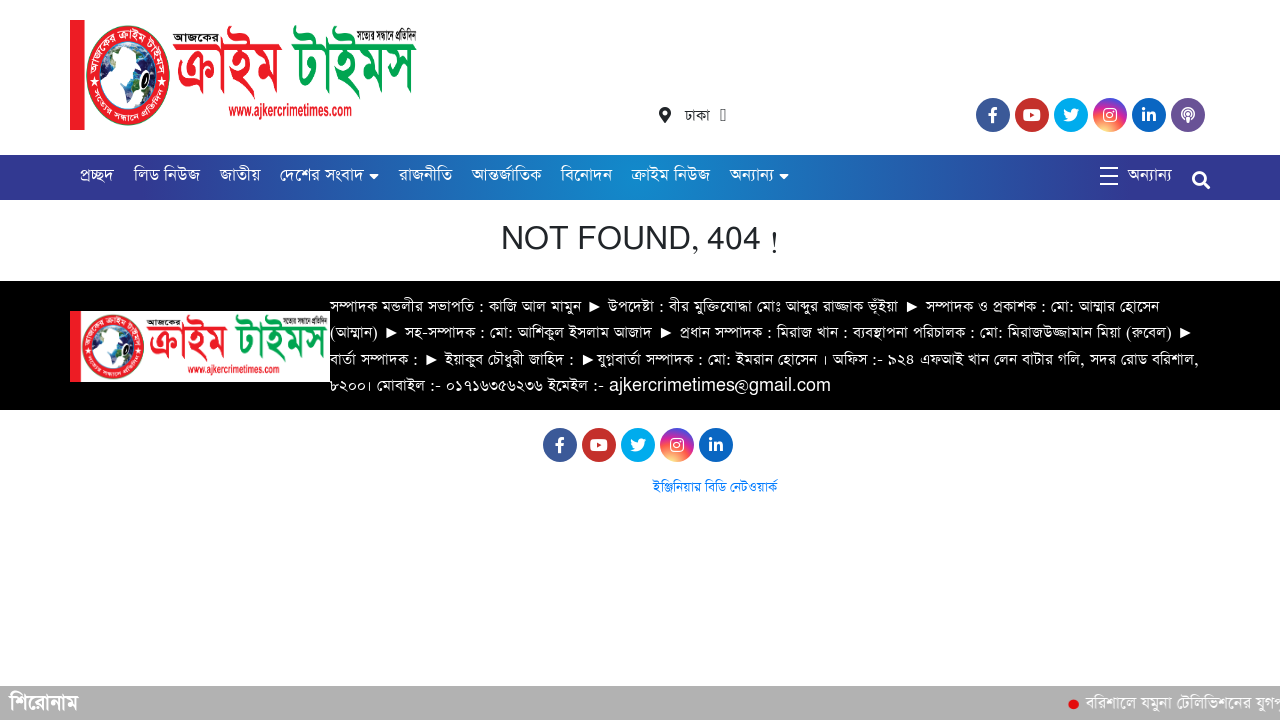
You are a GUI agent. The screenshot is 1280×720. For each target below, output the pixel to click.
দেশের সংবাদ (322, 175)
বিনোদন (586, 175)
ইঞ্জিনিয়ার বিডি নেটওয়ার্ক (715, 487)
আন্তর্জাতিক (506, 175)
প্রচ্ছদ (97, 175)
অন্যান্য (752, 175)
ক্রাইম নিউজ (671, 175)
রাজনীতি (425, 175)
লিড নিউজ (167, 175)
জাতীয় (240, 175)
